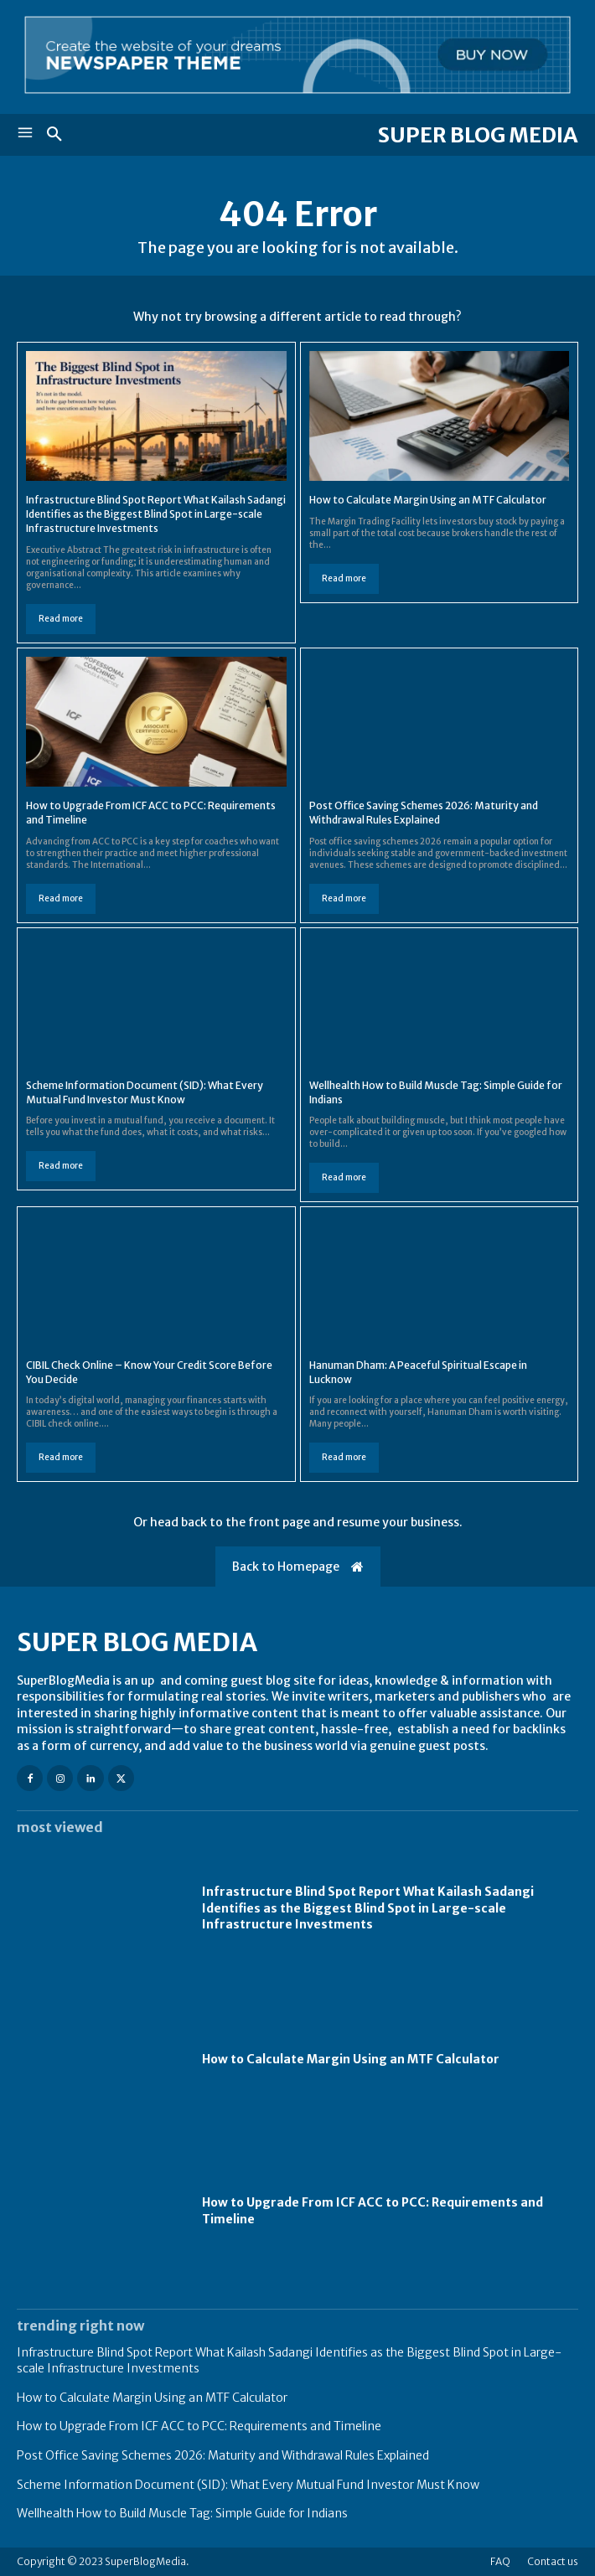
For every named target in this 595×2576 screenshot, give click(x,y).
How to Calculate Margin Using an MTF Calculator (427, 499)
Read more (61, 618)
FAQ (500, 2561)
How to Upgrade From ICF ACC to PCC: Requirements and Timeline (199, 2426)
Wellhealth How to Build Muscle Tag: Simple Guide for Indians (182, 2513)
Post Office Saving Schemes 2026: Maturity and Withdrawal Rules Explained (223, 2455)
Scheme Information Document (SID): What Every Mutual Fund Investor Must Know (248, 2484)
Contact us (552, 2561)
